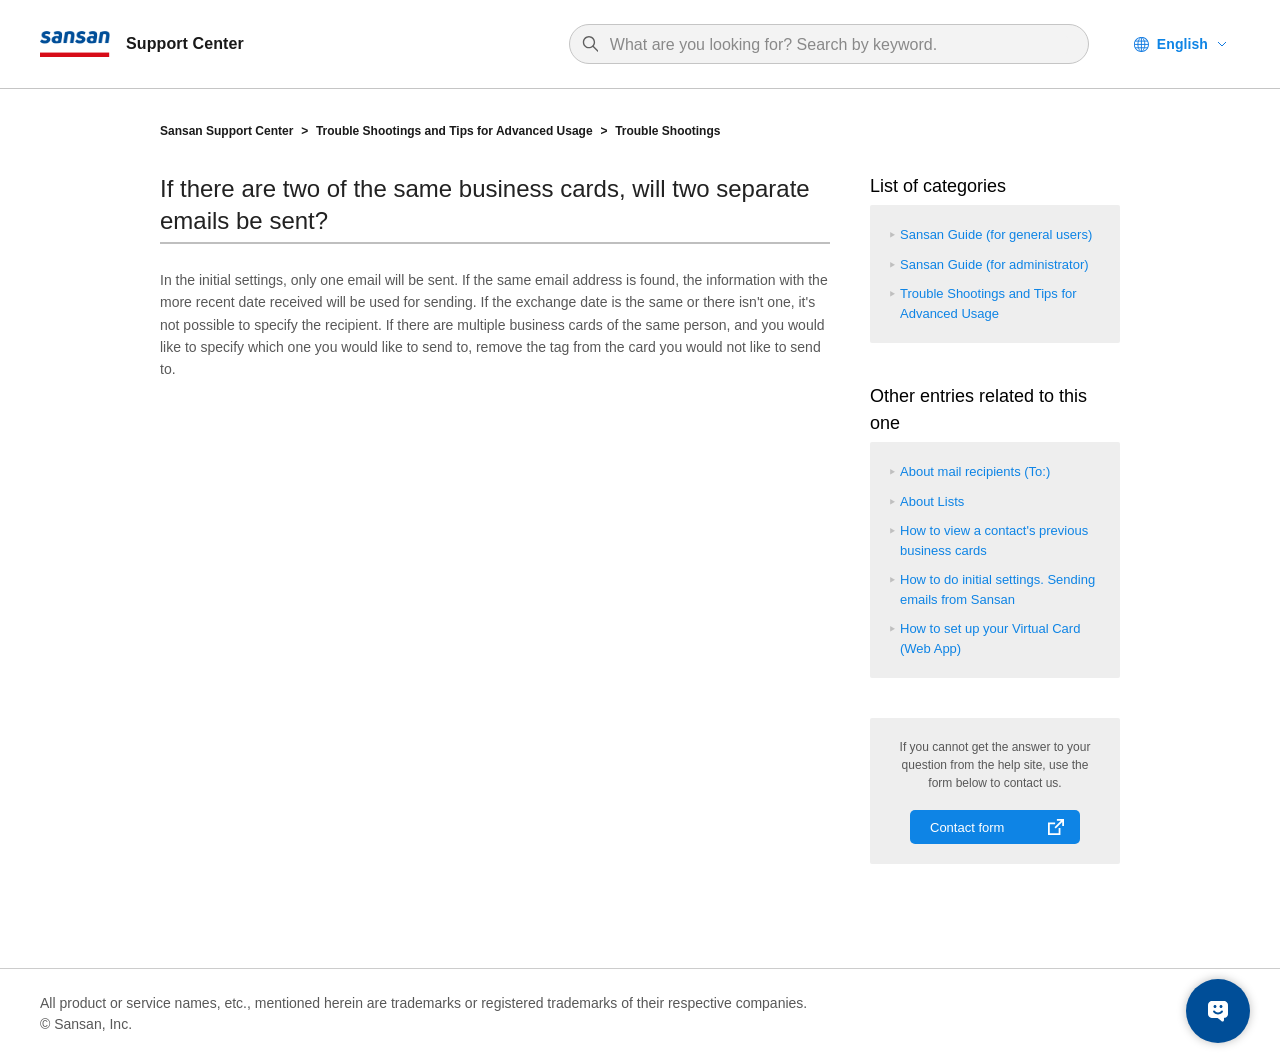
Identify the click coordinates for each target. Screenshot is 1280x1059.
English (1182, 44)
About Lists (932, 501)
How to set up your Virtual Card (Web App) (990, 638)
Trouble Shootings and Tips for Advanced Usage (454, 131)
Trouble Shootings (667, 131)
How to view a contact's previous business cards (994, 540)
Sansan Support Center (226, 131)
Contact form (967, 827)
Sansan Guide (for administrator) (994, 264)
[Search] (839, 45)
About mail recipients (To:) (975, 471)
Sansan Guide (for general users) (996, 234)
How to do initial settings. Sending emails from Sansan (997, 589)
